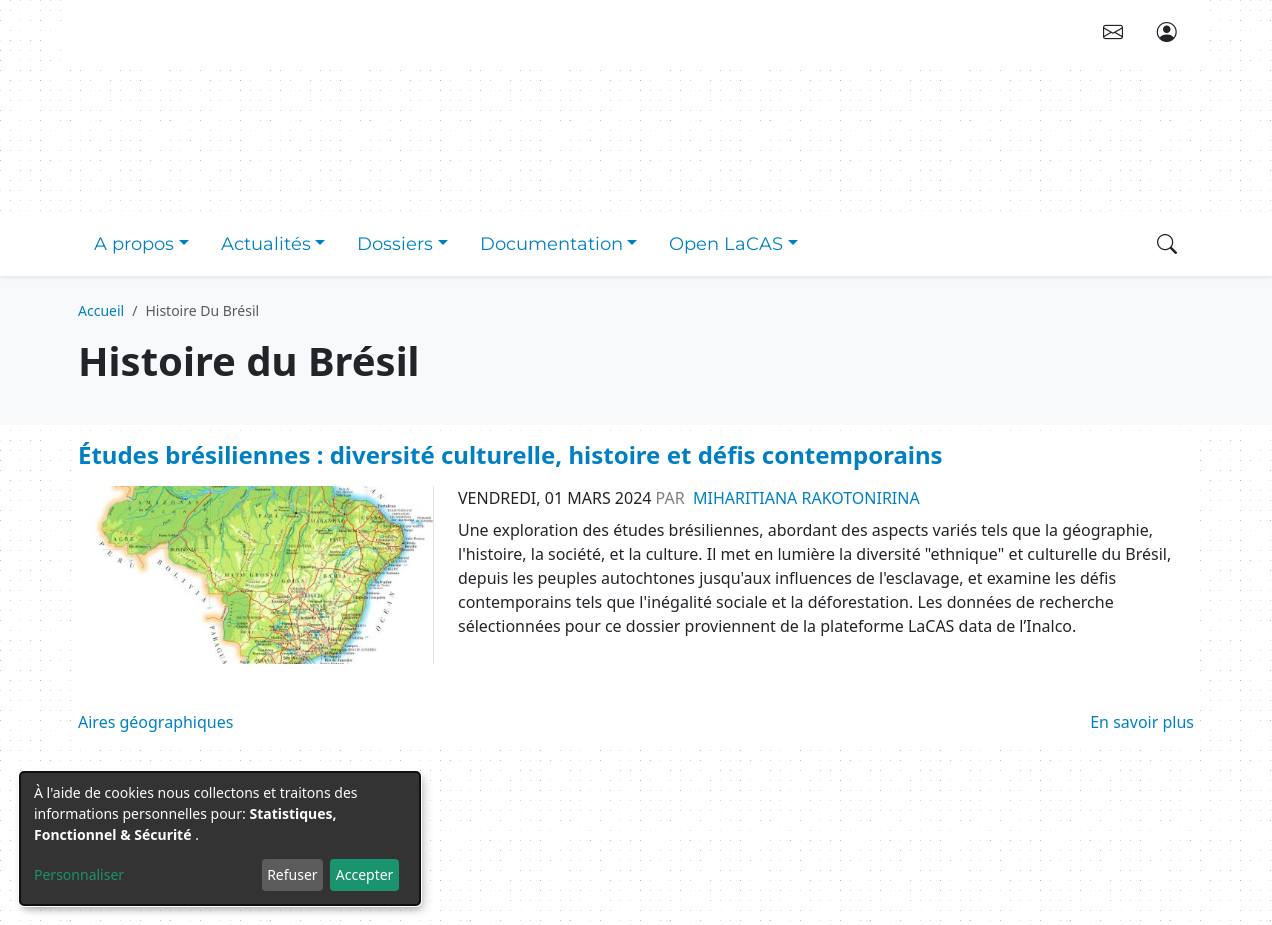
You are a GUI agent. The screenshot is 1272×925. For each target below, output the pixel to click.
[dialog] (220, 838)
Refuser (292, 874)
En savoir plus (1142, 722)
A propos (134, 244)
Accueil (101, 310)
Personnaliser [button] (79, 874)
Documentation (551, 244)
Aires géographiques (155, 722)
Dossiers (395, 244)
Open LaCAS (726, 244)
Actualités (266, 244)
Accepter (365, 874)
